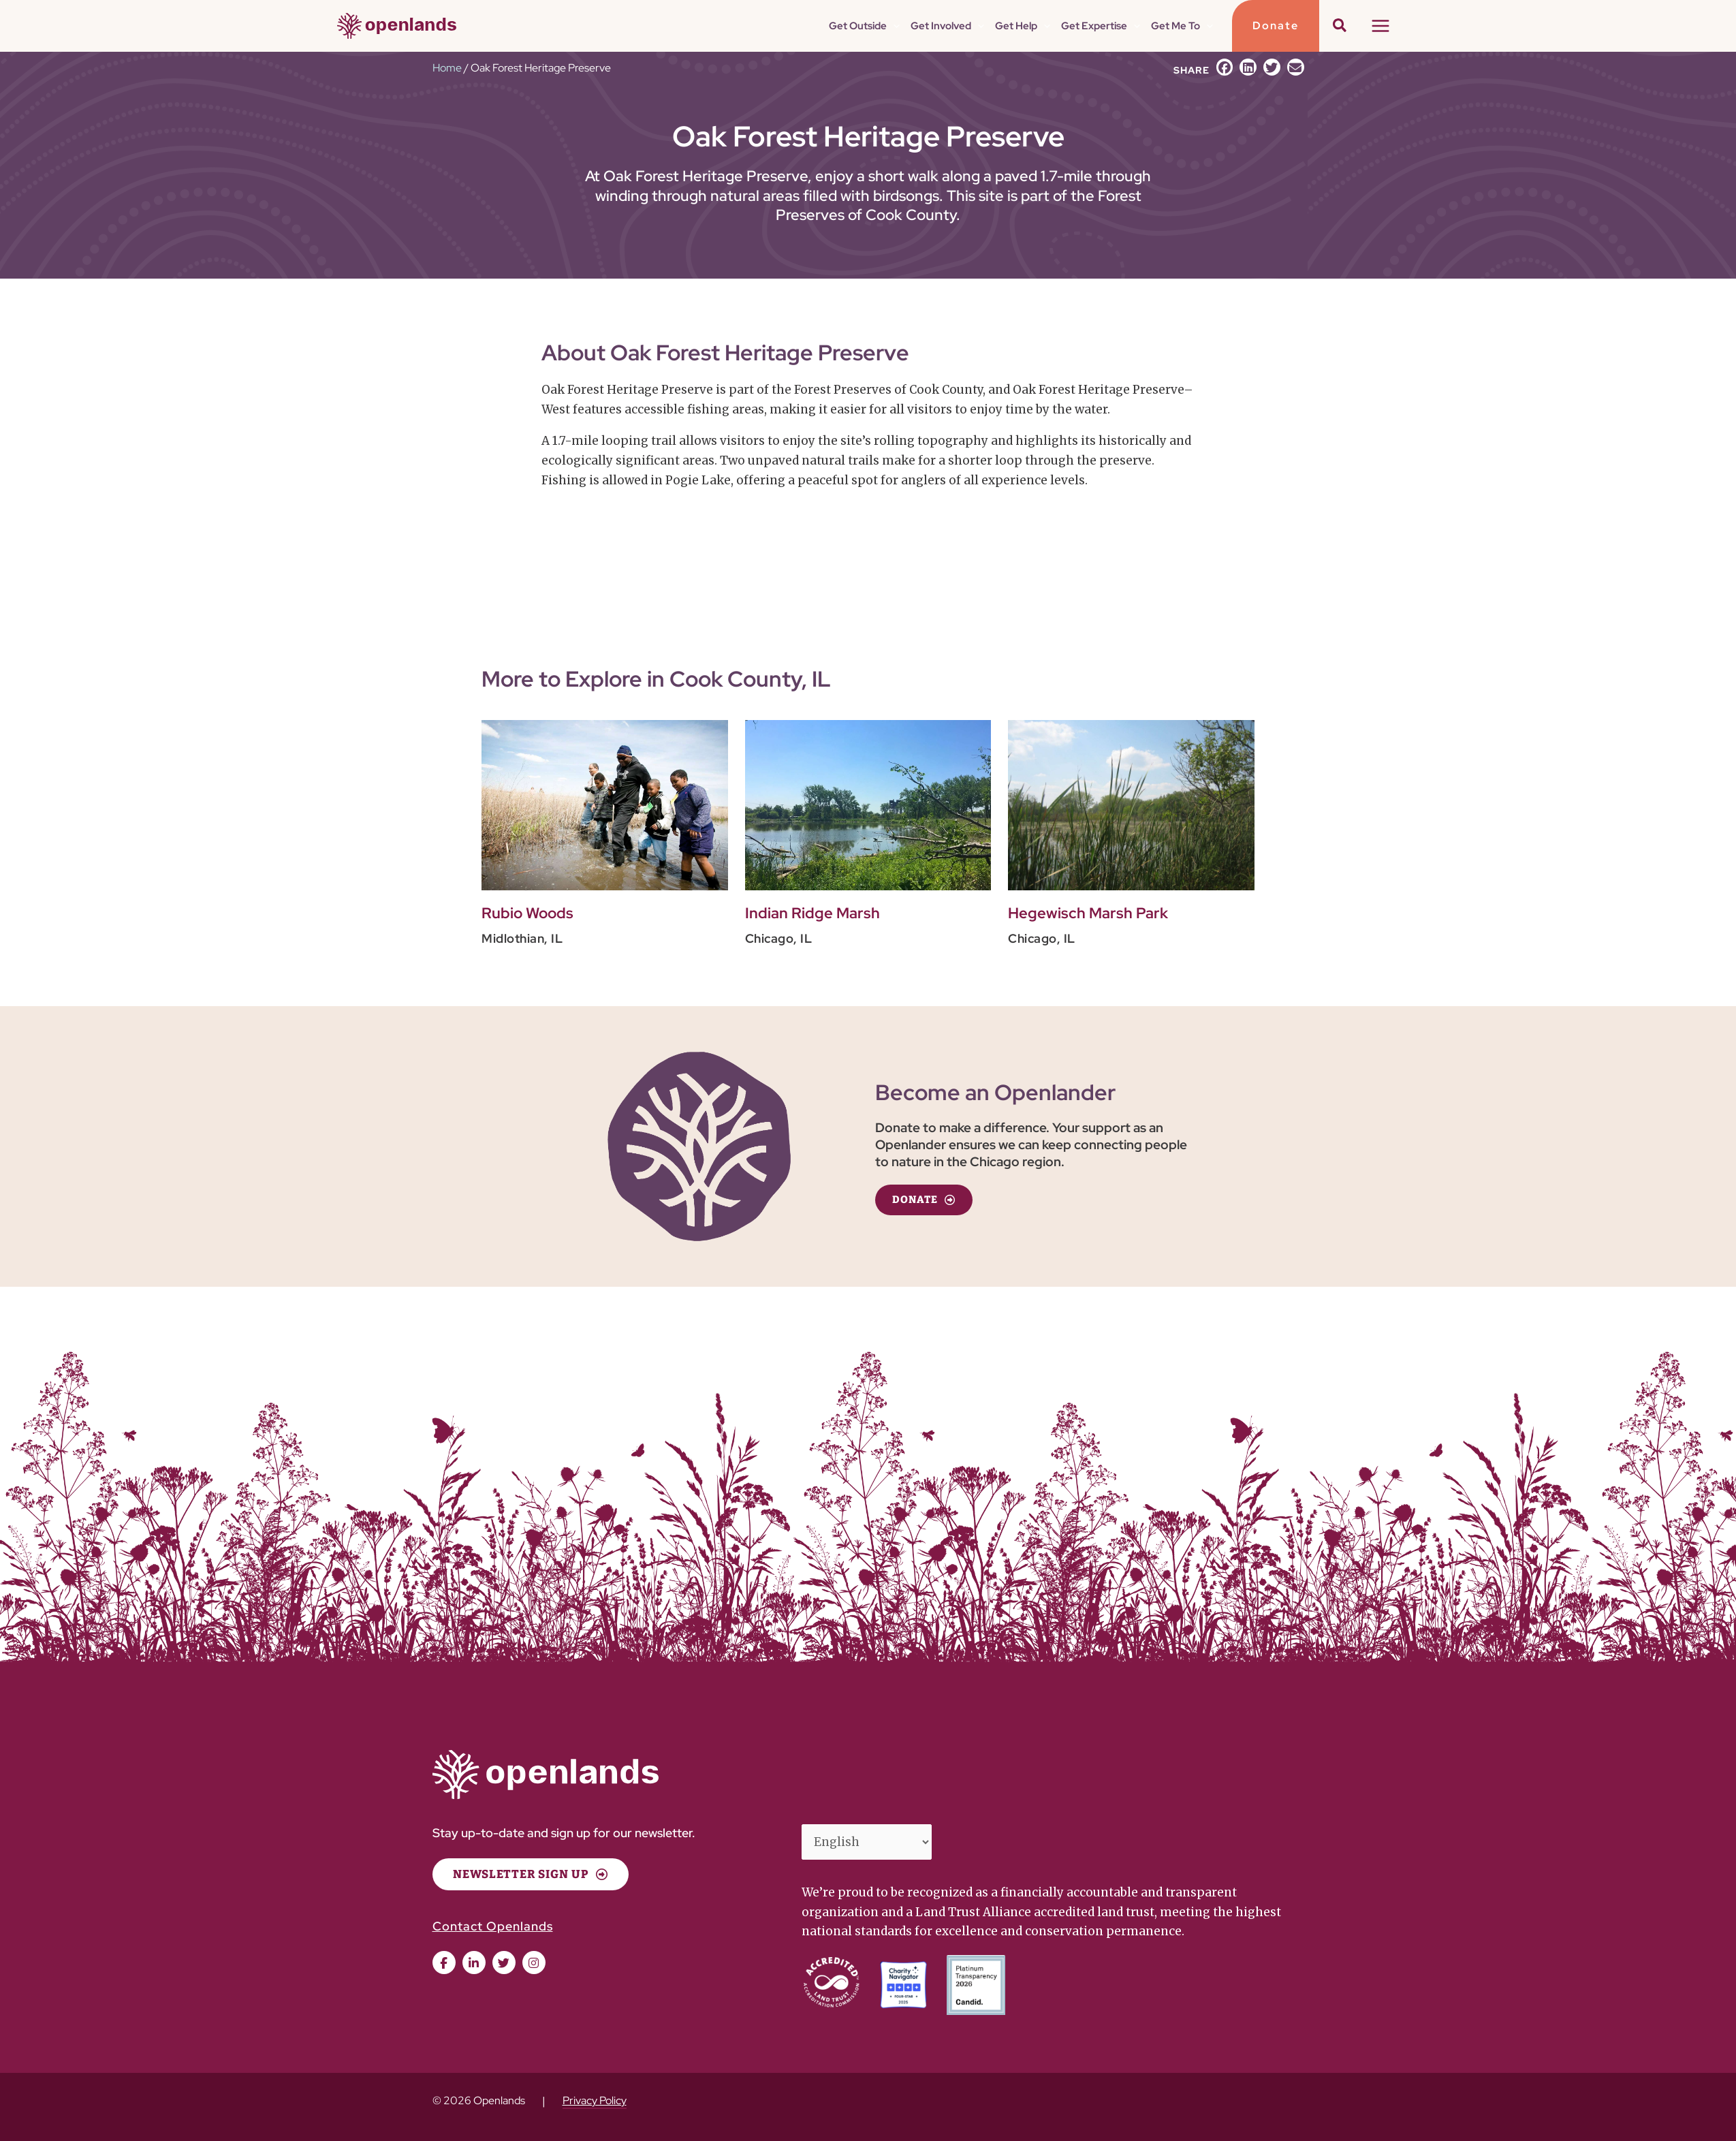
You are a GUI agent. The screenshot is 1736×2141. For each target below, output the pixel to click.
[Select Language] (867, 1842)
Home (447, 68)
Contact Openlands (492, 1926)
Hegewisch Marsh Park (1088, 913)
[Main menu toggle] (1380, 25)
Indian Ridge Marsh (812, 913)
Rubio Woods (527, 913)
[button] (893, 26)
